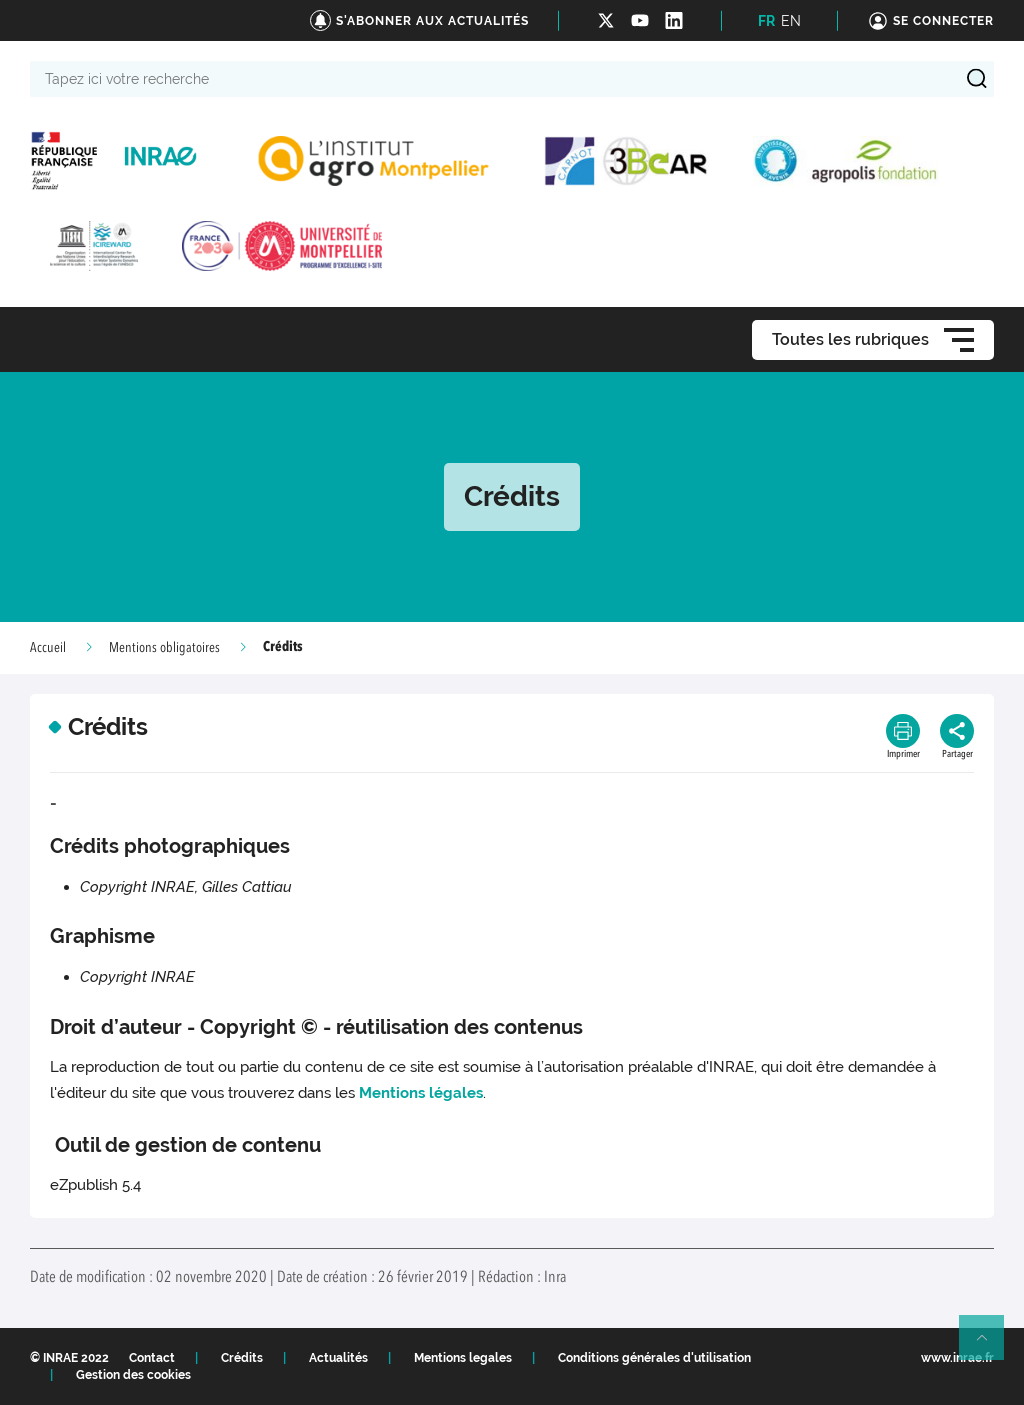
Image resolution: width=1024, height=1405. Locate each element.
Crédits (242, 1358)
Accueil (48, 648)
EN (791, 21)
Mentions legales (463, 1358)
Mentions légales (421, 1093)
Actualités (338, 1358)
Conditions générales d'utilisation (654, 1358)
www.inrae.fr (957, 1358)
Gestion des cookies (133, 1375)
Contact (152, 1358)
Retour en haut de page (990, 1346)
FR (766, 21)
